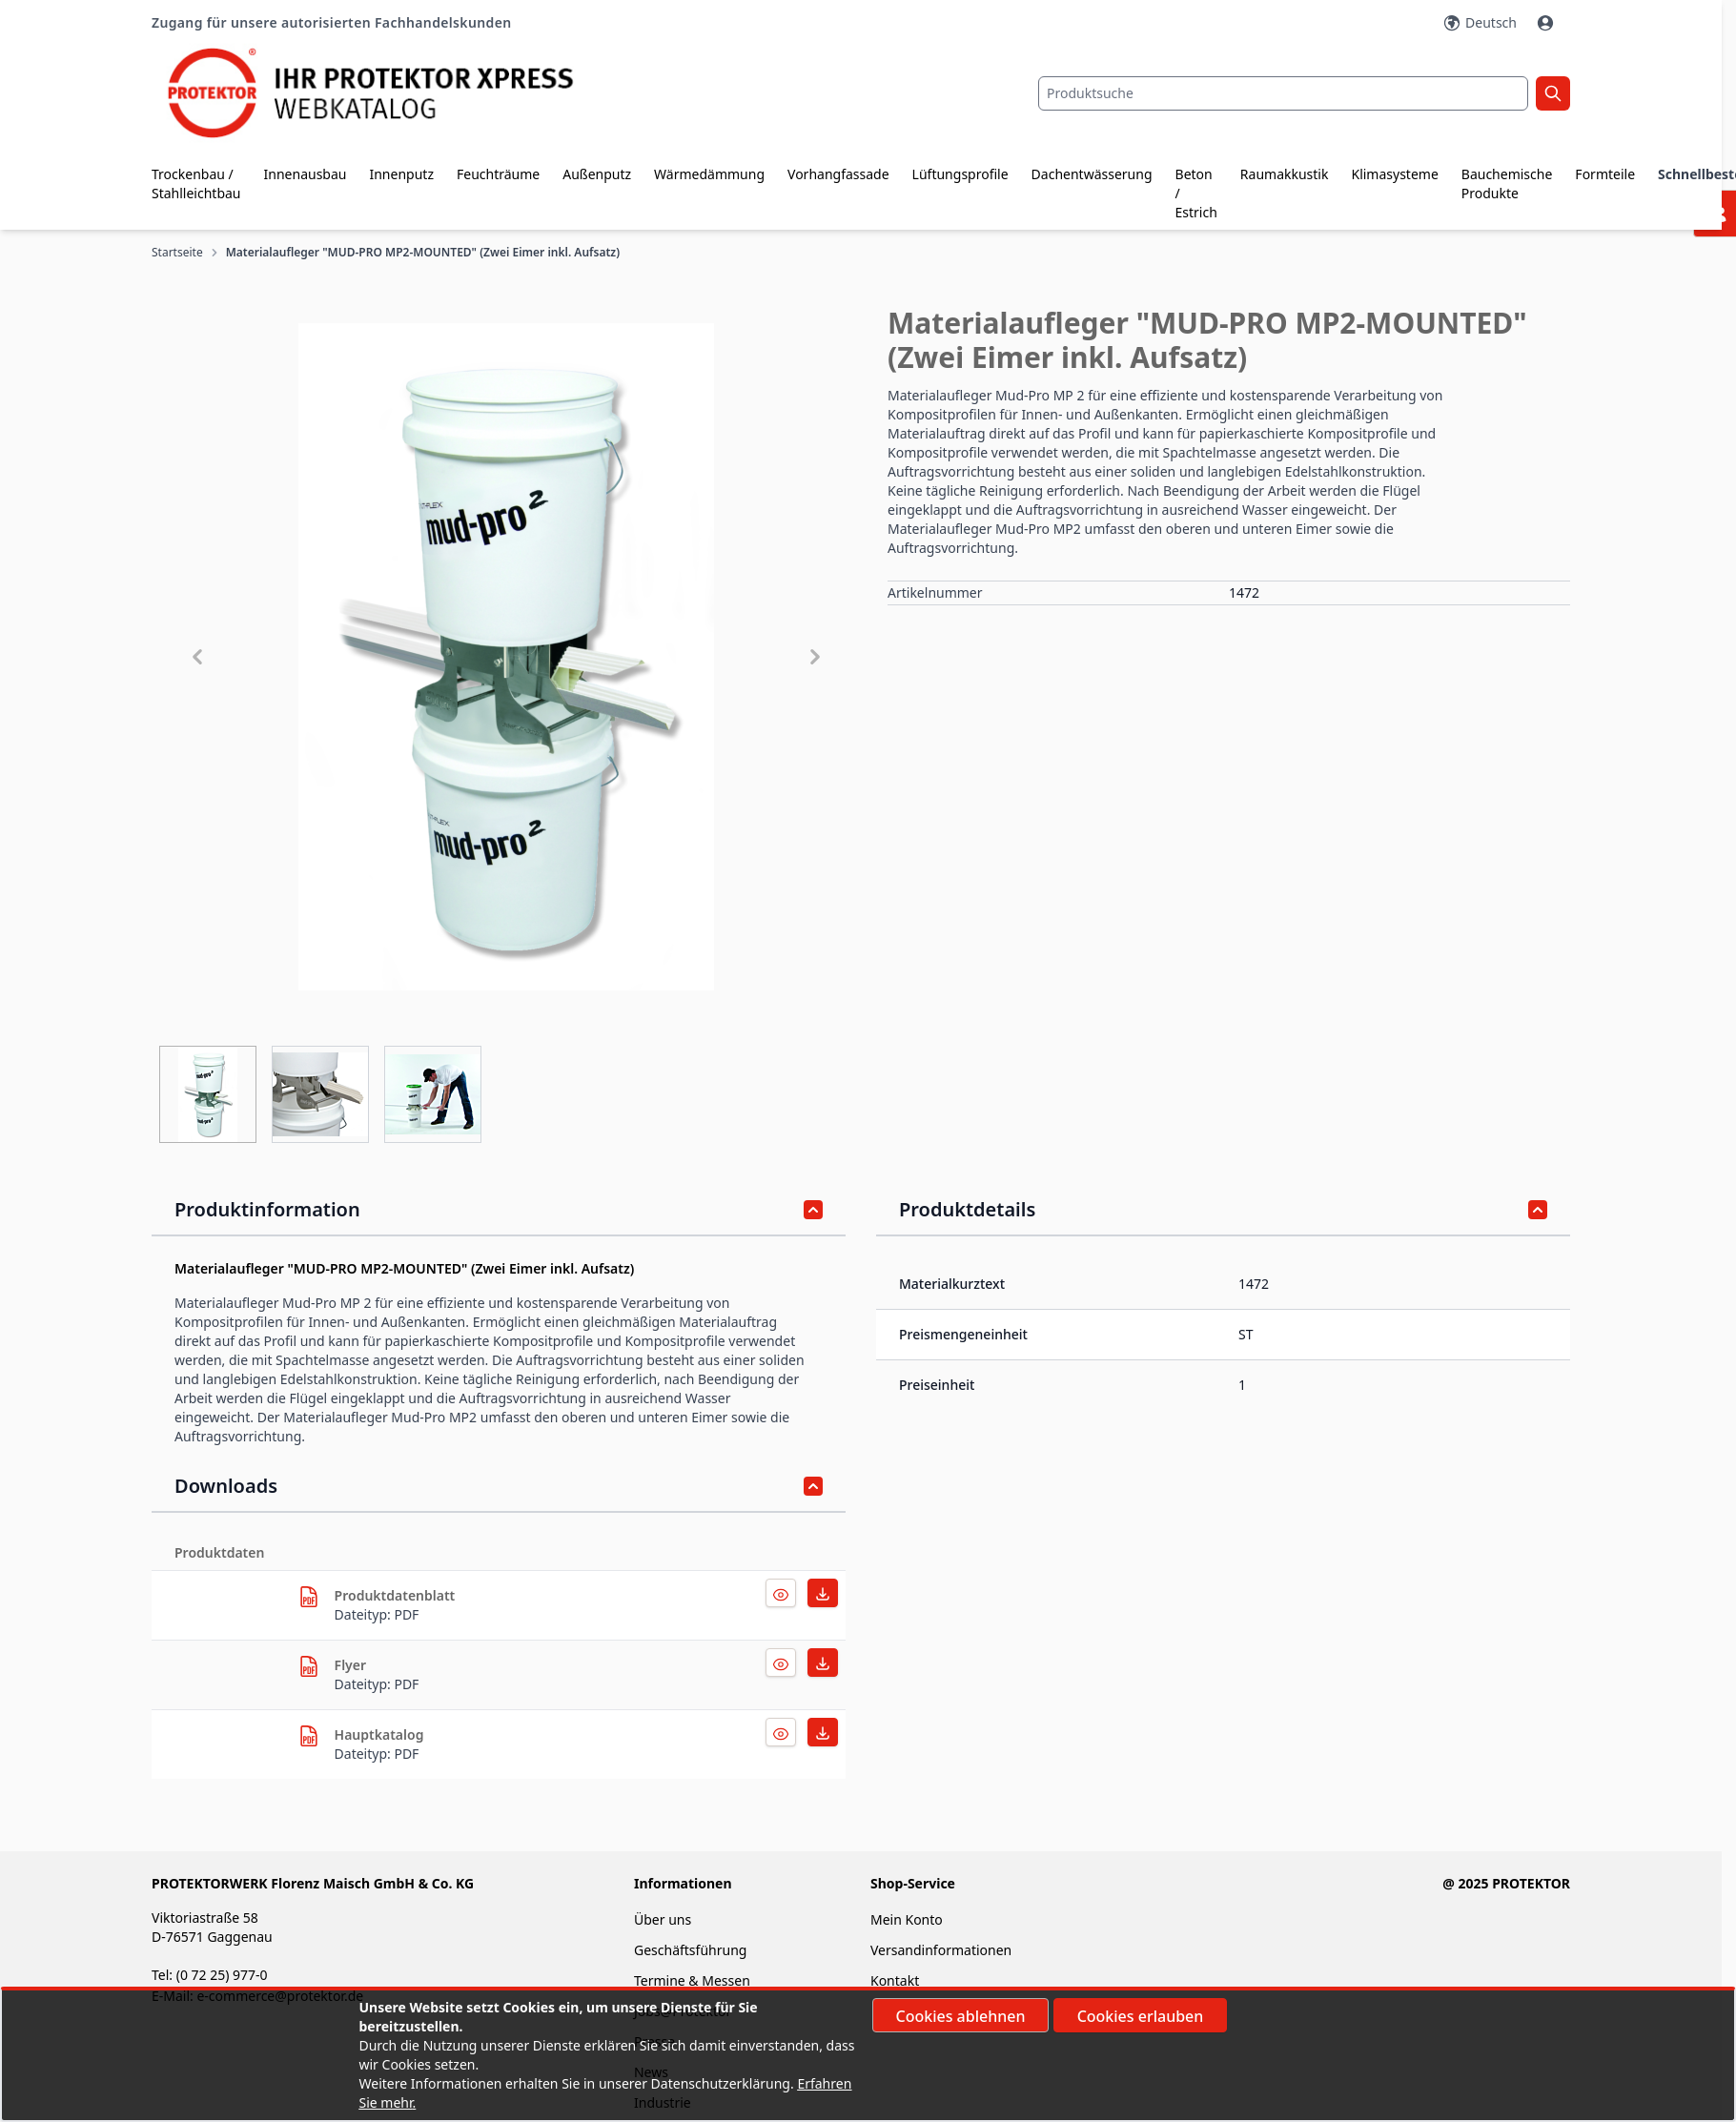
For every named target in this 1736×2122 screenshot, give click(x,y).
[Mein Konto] (1547, 22)
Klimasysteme (1394, 174)
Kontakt (894, 1980)
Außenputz (596, 174)
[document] (868, 2055)
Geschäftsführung (690, 1950)
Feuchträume (498, 174)
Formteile (1605, 174)
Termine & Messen (692, 1980)
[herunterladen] (308, 1596)
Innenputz (401, 174)
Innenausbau (305, 174)
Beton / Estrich (1196, 193)
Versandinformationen (940, 1950)
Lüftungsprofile (960, 174)
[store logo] (388, 93)
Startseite (177, 252)
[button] (506, 656)
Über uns (664, 1919)
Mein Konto (906, 1919)
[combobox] (1283, 93)
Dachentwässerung (1092, 174)
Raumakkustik (1284, 174)
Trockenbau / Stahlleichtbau (196, 183)
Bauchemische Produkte (1507, 183)
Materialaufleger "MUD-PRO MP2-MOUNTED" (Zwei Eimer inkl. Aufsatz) (423, 252)
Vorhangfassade (838, 174)
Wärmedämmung (709, 174)
